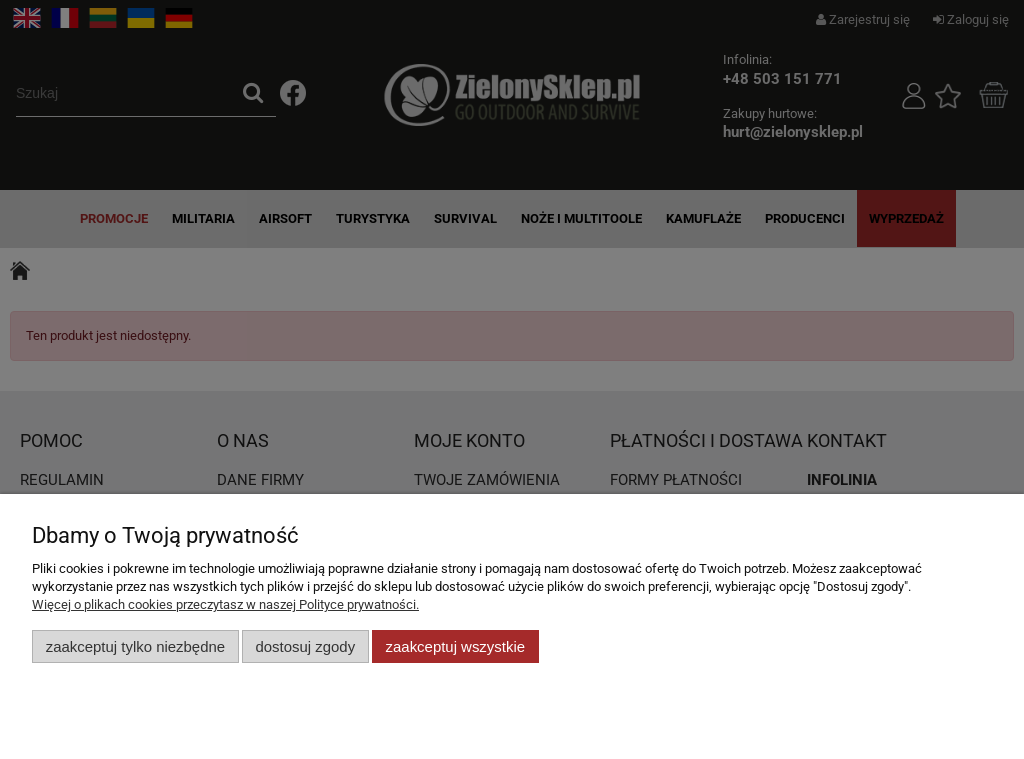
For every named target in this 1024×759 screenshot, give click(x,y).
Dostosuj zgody (305, 646)
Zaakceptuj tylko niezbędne (135, 646)
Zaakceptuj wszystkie (455, 646)
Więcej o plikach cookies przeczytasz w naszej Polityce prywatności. (225, 604)
